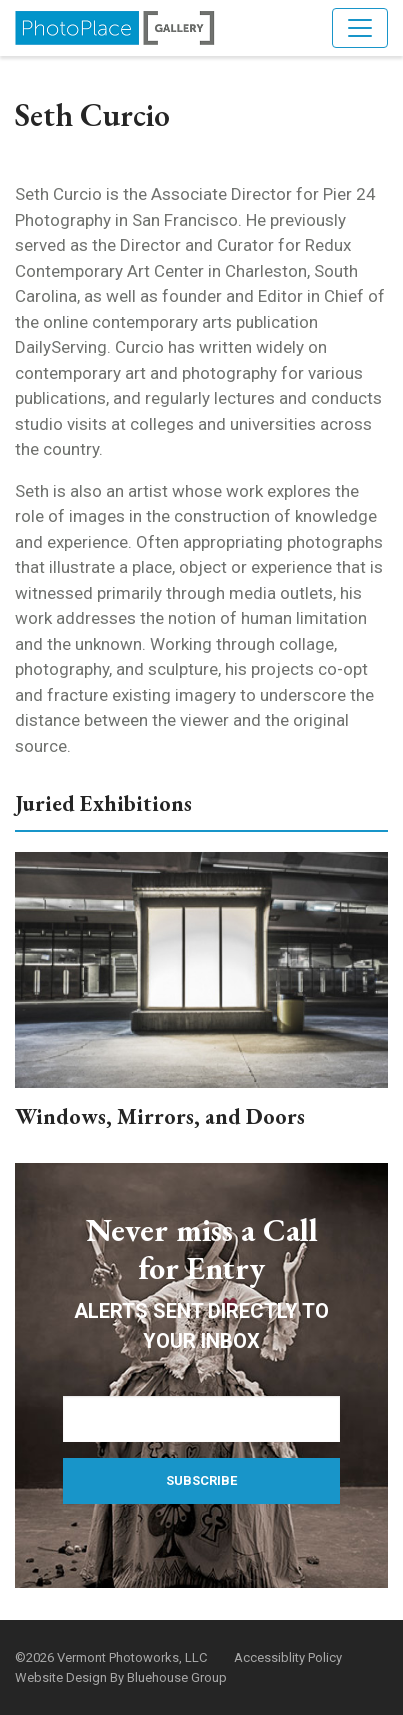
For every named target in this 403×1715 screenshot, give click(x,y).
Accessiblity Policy (288, 1657)
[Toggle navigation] (360, 28)
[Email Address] (201, 1419)
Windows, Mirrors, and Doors (160, 1116)
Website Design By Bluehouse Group (121, 1677)
